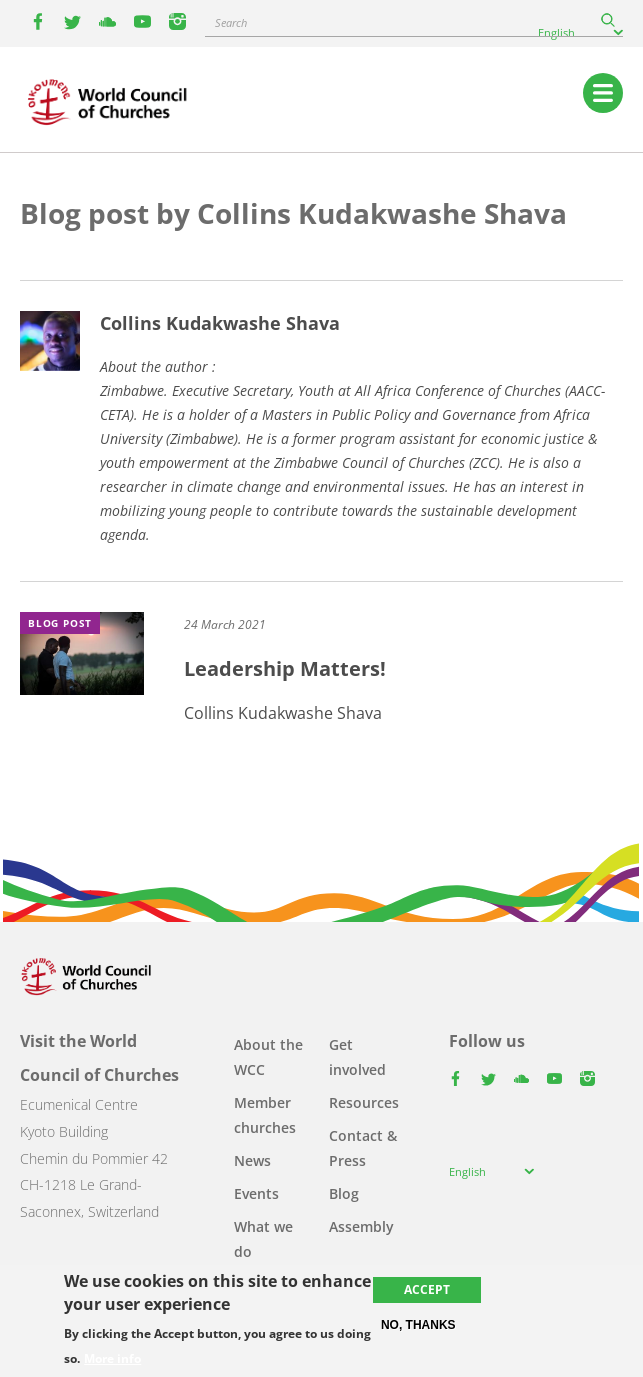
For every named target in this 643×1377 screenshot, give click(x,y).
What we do (263, 1239)
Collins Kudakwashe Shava (220, 323)
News (252, 1160)
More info (112, 1359)
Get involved (357, 1057)
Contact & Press (363, 1148)
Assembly (361, 1226)
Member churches (265, 1115)
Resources (364, 1102)
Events (256, 1193)
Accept (427, 1289)
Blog (344, 1193)
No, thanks (418, 1325)
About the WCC (268, 1057)
